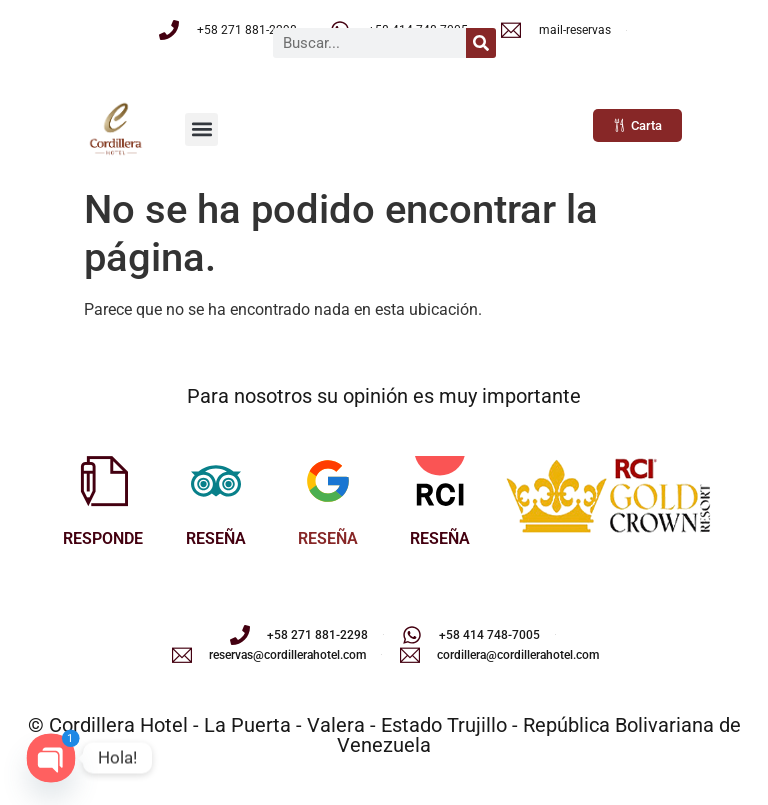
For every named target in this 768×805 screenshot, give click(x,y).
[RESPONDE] (103, 481)
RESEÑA (216, 538)
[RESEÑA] (216, 481)
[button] (201, 129)
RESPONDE (103, 538)
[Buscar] (481, 43)
